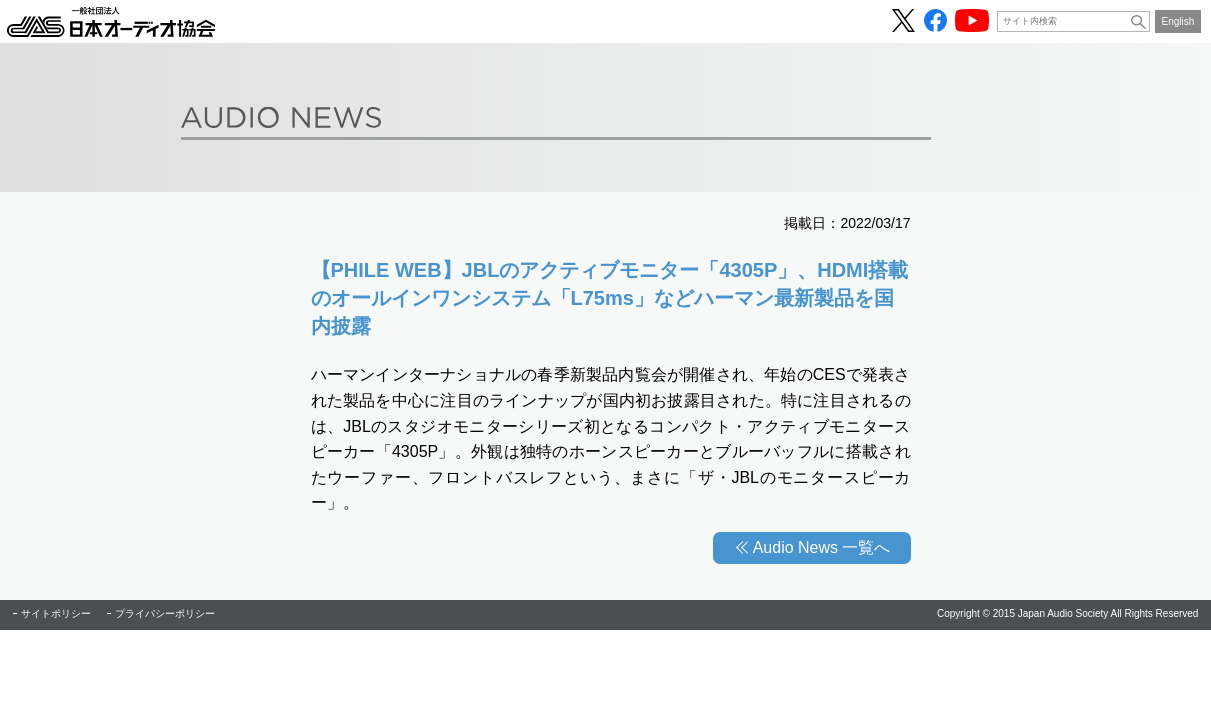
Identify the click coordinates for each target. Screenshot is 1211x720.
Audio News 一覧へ (822, 547)
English (1178, 21)
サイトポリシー (56, 613)
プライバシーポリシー (165, 613)
